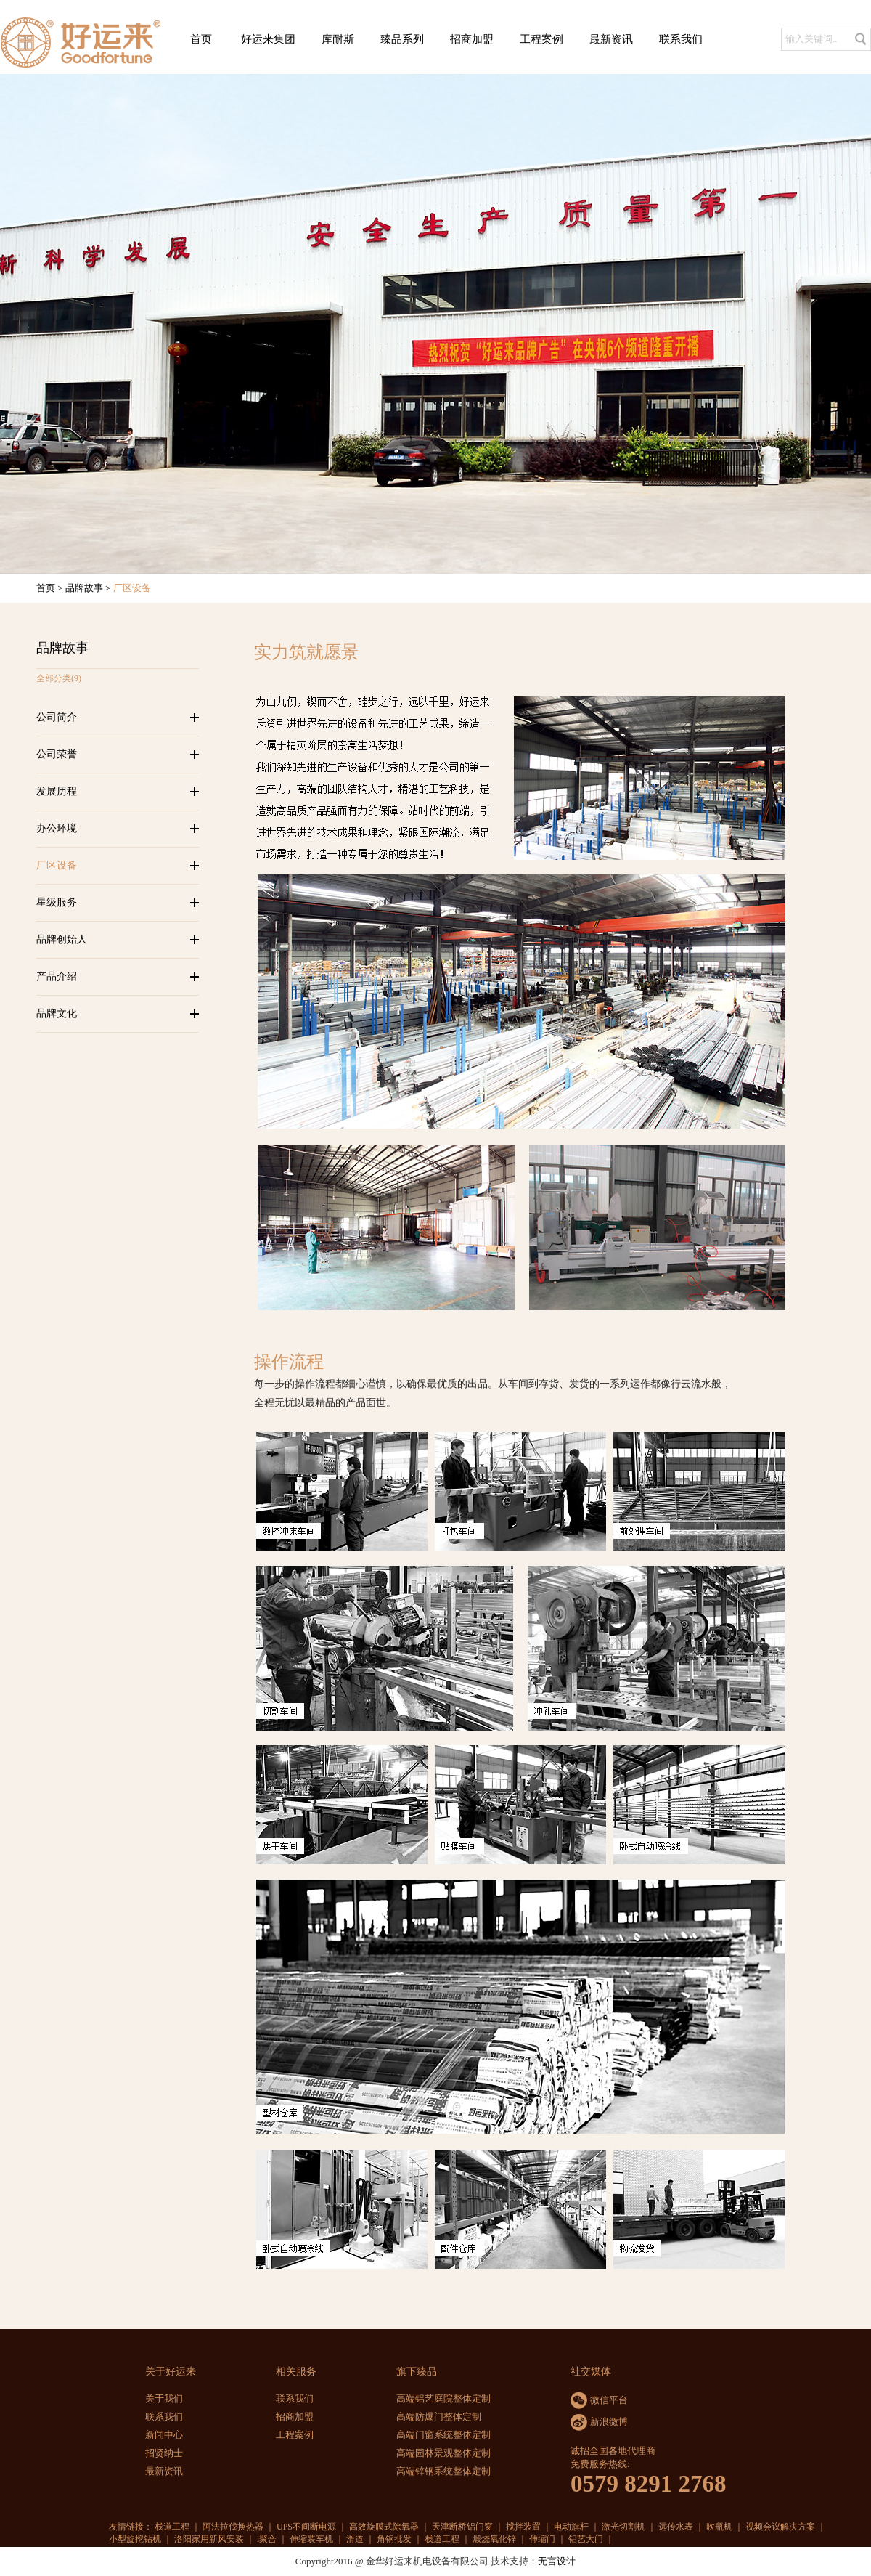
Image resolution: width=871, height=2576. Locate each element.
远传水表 (675, 2527)
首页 (201, 39)
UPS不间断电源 (306, 2527)
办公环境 (56, 828)
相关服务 (296, 2371)
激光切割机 (623, 2527)
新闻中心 (164, 2434)
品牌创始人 (61, 939)
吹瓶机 (719, 2527)
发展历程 (56, 791)
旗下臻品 (416, 2371)
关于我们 (164, 2398)
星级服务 (56, 902)
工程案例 (541, 39)
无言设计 (557, 2561)
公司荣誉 (56, 754)
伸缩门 (542, 2539)
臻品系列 (402, 39)
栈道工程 (172, 2527)
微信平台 (609, 2399)
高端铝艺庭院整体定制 (443, 2398)
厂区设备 (56, 865)
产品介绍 (56, 976)
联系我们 (681, 39)
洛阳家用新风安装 (209, 2539)
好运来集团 (268, 39)
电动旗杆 (571, 2527)
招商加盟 (472, 39)
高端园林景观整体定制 (443, 2452)
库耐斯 (338, 39)
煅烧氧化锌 (494, 2539)
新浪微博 (609, 2421)
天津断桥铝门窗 (462, 2527)
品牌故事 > (89, 587)
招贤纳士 (164, 2452)
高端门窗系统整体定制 (443, 2434)
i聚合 (267, 2539)
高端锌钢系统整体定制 (443, 2471)
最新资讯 (611, 39)
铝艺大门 (585, 2539)
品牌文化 (56, 1013)
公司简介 (56, 717)
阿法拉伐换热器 (233, 2527)
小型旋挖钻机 (135, 2539)
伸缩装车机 (311, 2539)
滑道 (355, 2539)
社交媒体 (591, 2371)
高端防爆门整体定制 (438, 2416)
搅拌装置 (523, 2527)
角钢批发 (394, 2539)
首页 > (50, 587)
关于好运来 (170, 2371)
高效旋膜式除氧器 (384, 2527)
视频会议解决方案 (780, 2527)
